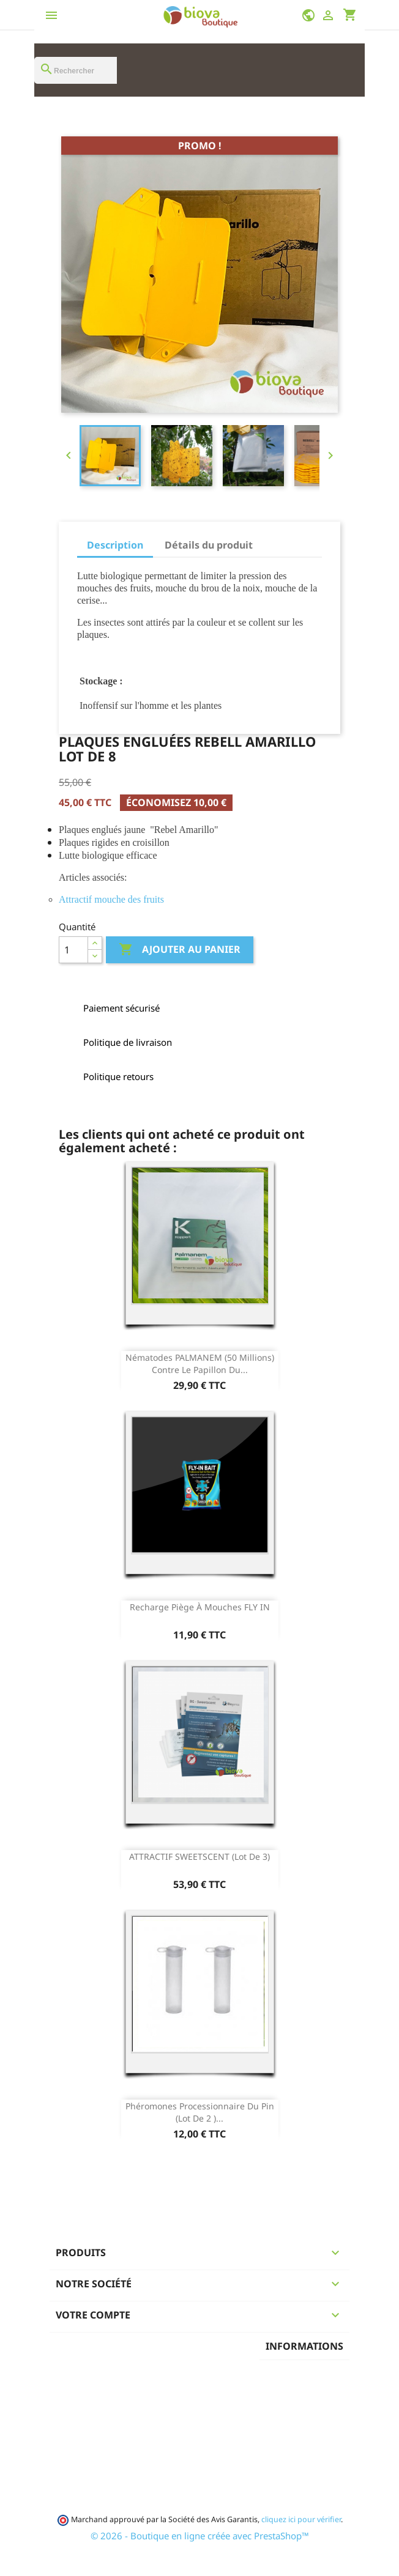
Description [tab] (115, 545)
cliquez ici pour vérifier (301, 2519)
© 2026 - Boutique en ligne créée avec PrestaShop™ (200, 2536)
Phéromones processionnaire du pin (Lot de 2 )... (199, 2112)
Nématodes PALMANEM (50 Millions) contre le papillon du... (199, 1363)
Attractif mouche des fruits (111, 899)
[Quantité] (73, 949)
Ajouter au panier (180, 950)
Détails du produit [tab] (209, 545)
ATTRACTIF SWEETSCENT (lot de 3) (199, 1856)
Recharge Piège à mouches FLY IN (200, 1607)
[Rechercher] (75, 70)
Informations (304, 2346)
